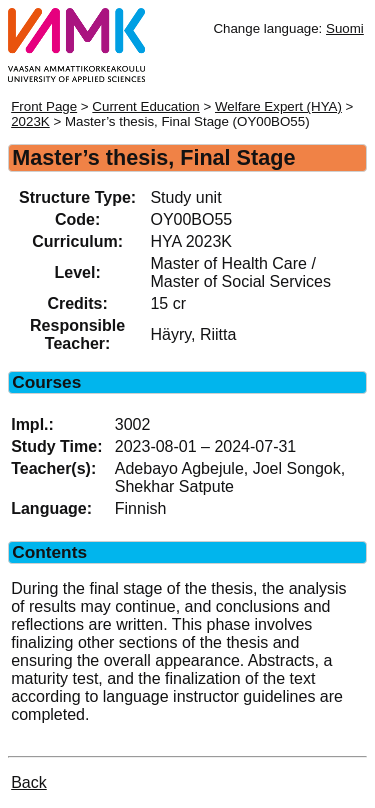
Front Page (44, 106)
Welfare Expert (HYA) (278, 106)
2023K (30, 121)
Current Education (145, 106)
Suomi (345, 28)
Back (29, 782)
